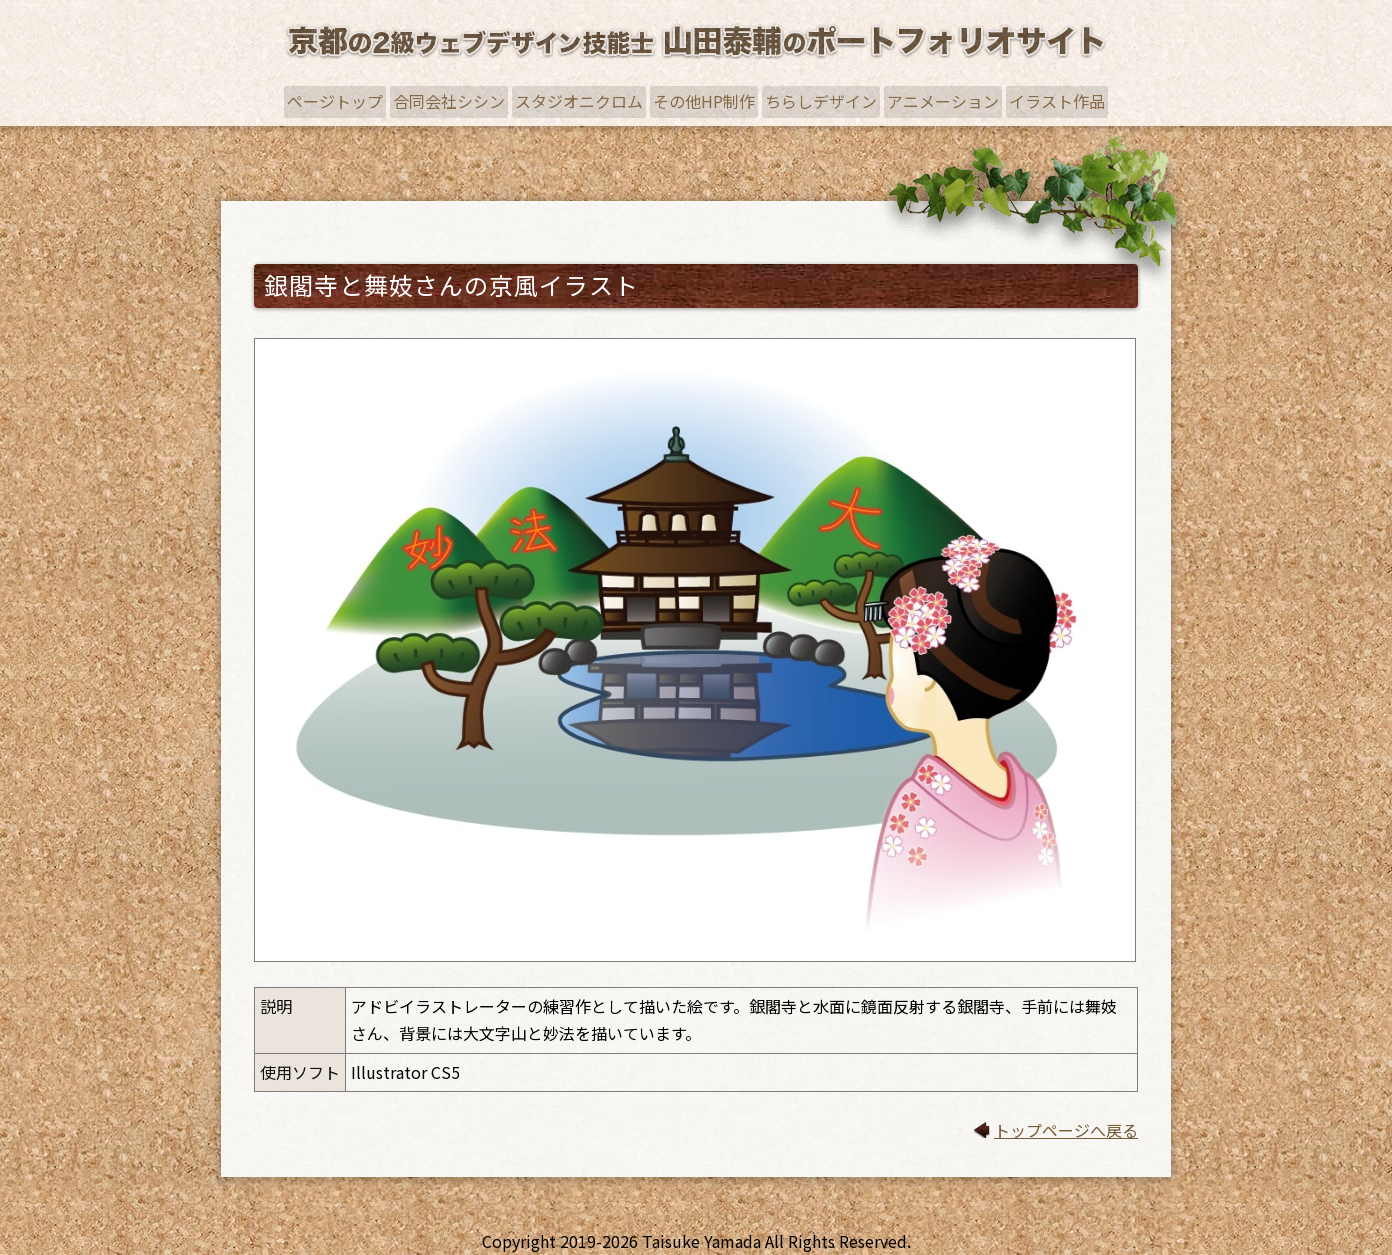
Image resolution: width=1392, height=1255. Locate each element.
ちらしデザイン (821, 101)
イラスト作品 (1057, 101)
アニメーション (943, 101)
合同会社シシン (449, 101)
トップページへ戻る (1066, 1130)
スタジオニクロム (579, 101)
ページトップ (335, 101)
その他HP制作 (704, 101)
